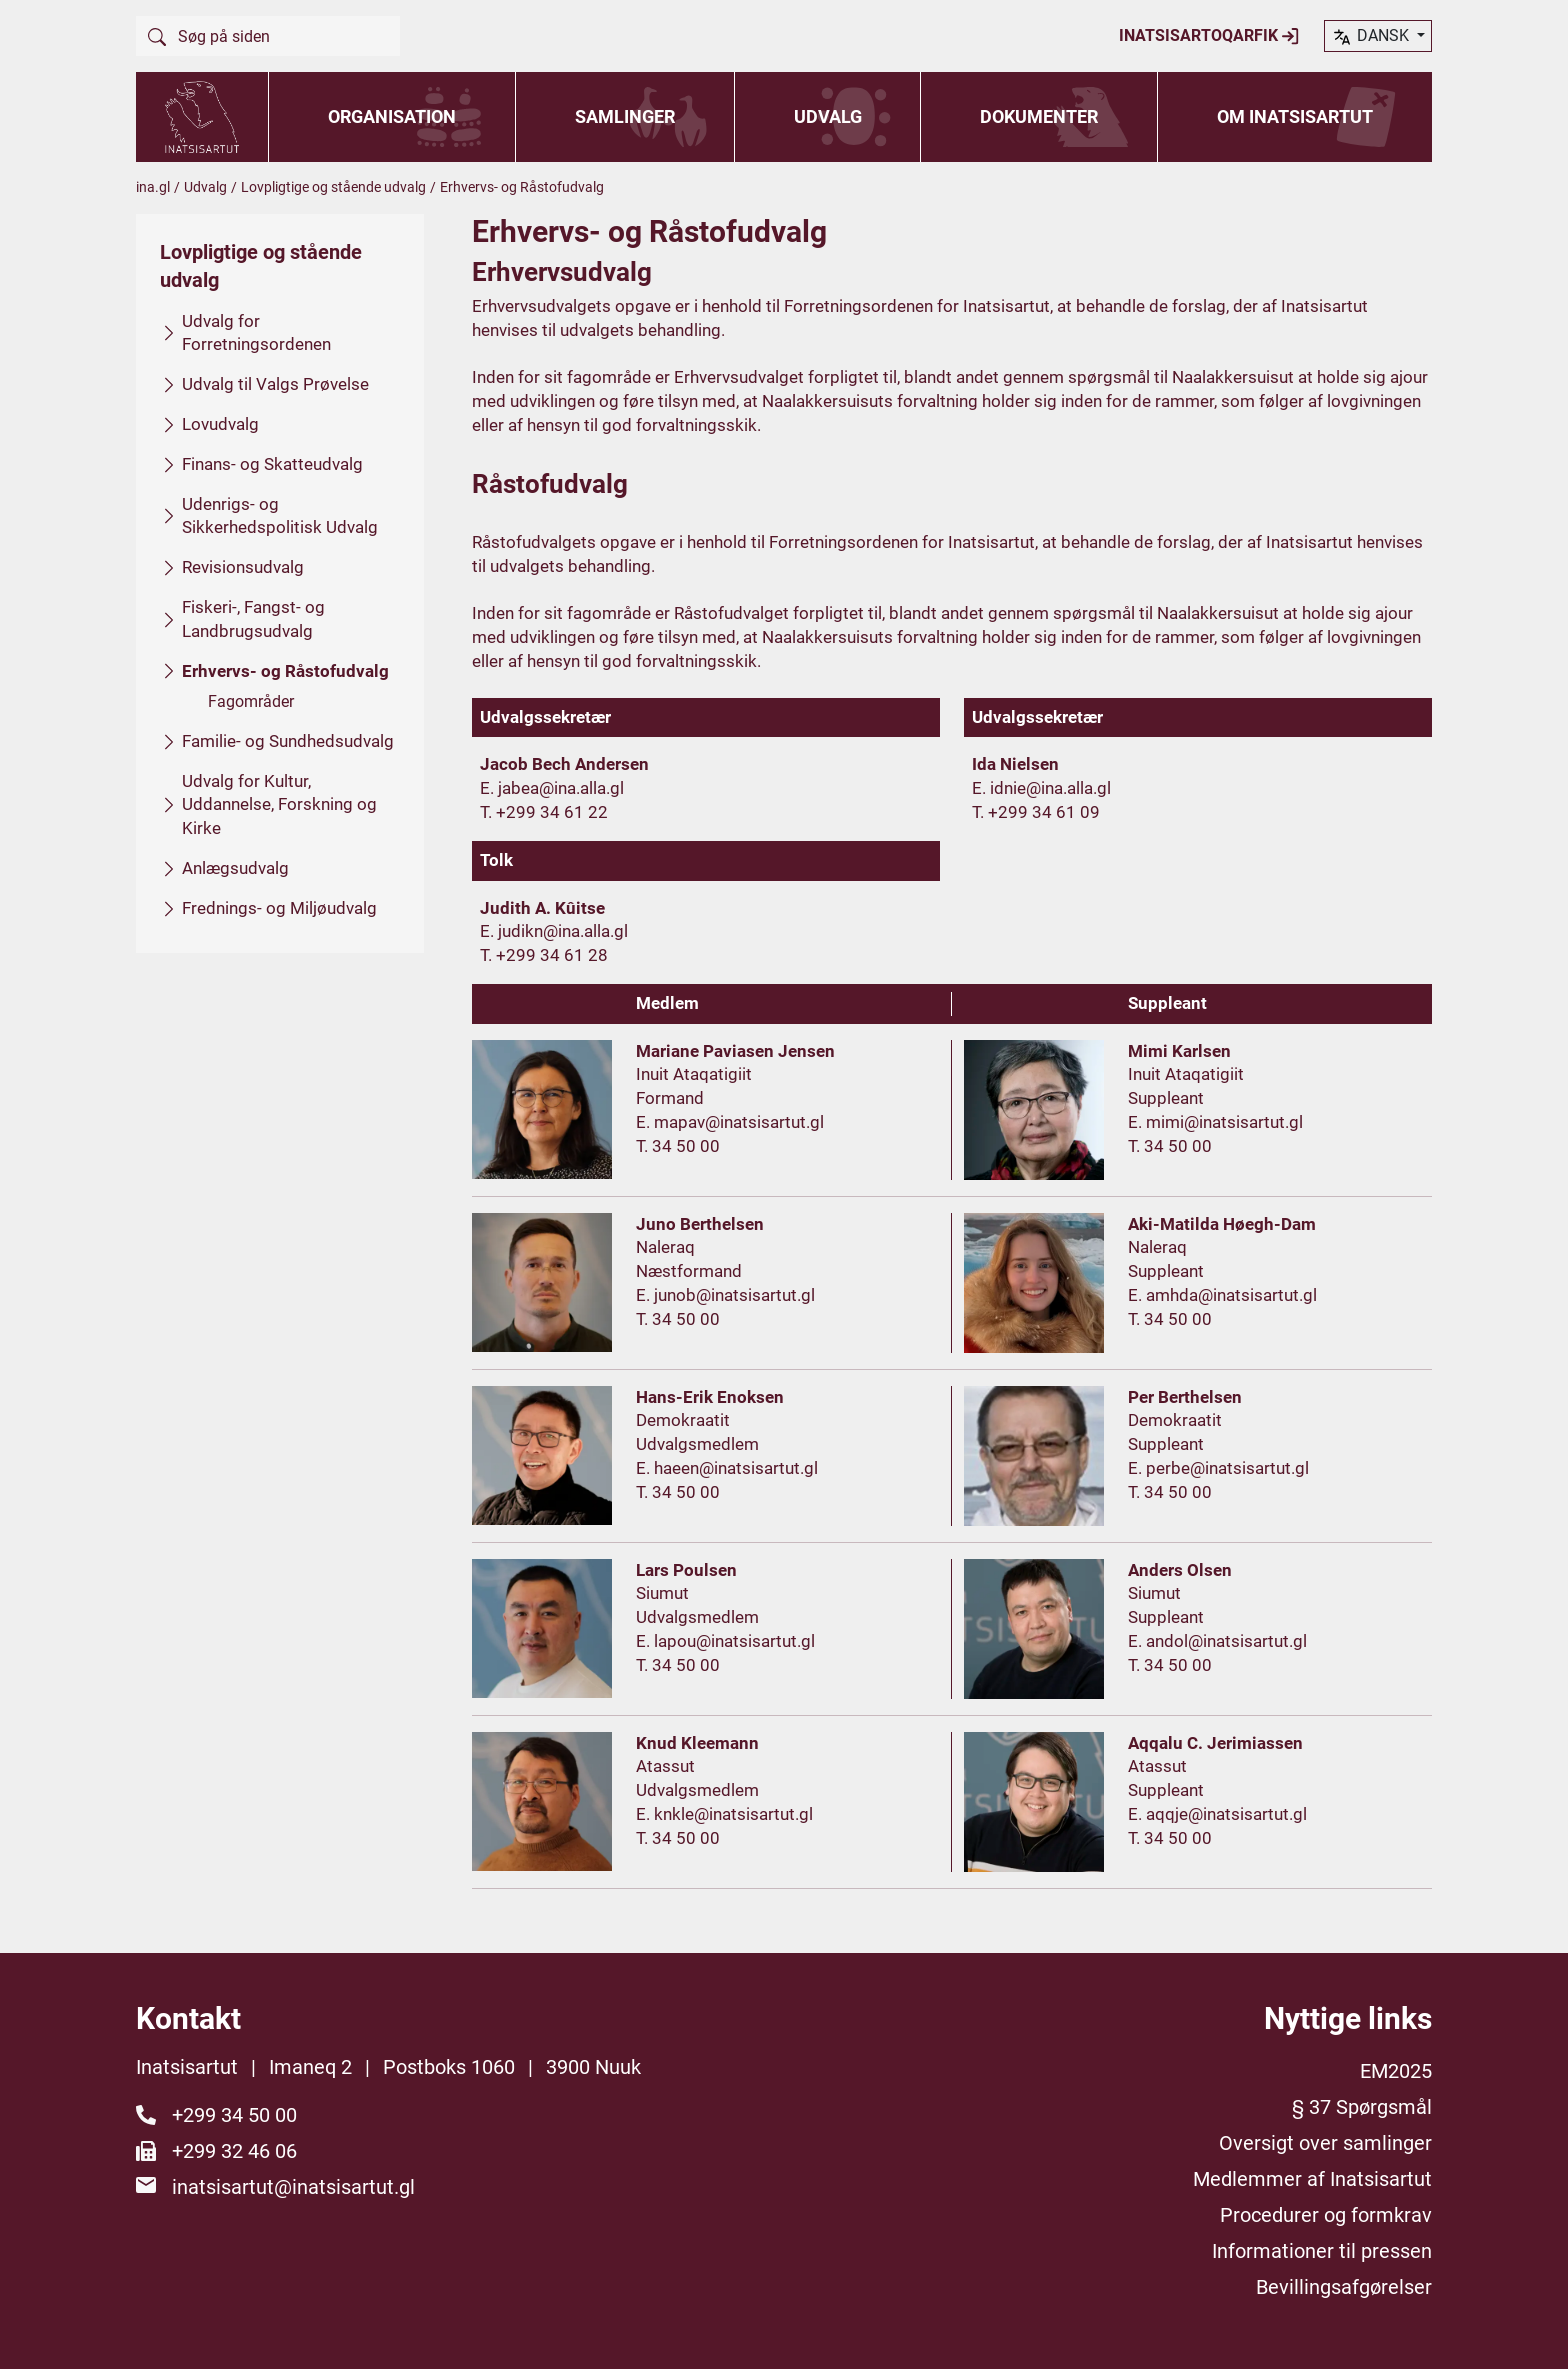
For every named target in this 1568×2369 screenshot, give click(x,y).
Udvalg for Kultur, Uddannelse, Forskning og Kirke (279, 805)
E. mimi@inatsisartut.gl (1215, 1122)
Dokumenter (1039, 116)
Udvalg (828, 116)
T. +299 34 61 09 (1036, 812)
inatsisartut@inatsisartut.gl (293, 2187)
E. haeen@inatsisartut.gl (727, 1468)
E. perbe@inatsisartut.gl (1218, 1468)
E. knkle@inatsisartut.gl (724, 1814)
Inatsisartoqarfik (1209, 36)
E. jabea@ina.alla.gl (552, 788)
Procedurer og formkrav (1326, 2215)
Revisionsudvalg (243, 567)
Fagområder (251, 701)
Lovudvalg (220, 424)
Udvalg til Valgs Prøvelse (275, 384)
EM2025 (1396, 2071)
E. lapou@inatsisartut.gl (725, 1641)
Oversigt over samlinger (1325, 2143)
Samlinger (625, 116)
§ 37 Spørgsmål (1362, 2107)
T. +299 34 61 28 (544, 955)
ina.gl (153, 187)
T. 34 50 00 (678, 1146)
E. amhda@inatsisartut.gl (1222, 1295)
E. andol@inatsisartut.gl (1217, 1641)
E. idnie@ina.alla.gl (1041, 788)
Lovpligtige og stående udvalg (333, 187)
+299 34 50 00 (234, 2115)
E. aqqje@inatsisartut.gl (1217, 1814)
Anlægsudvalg (235, 868)
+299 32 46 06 (234, 2151)
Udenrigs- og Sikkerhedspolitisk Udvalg (280, 516)
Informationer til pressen (1322, 2251)
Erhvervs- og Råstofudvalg (285, 671)
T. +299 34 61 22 (544, 812)
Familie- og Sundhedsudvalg (288, 741)
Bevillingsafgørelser (1344, 2287)
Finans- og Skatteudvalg (272, 464)
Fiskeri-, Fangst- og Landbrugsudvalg (253, 619)
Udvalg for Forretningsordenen (256, 333)
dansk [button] (1372, 37)
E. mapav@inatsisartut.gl (730, 1122)
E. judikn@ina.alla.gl (554, 931)
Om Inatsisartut (1295, 116)
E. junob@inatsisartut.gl (725, 1295)
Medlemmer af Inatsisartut (1312, 2179)
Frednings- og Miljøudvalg (279, 908)
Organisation (392, 116)
